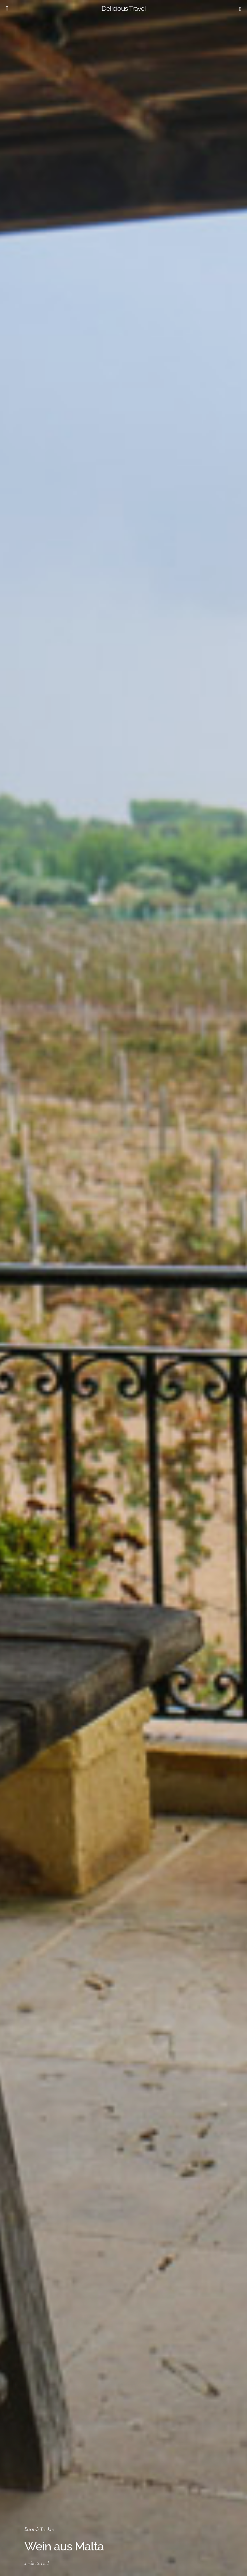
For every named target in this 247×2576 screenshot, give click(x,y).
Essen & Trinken (39, 2529)
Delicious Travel (123, 9)
